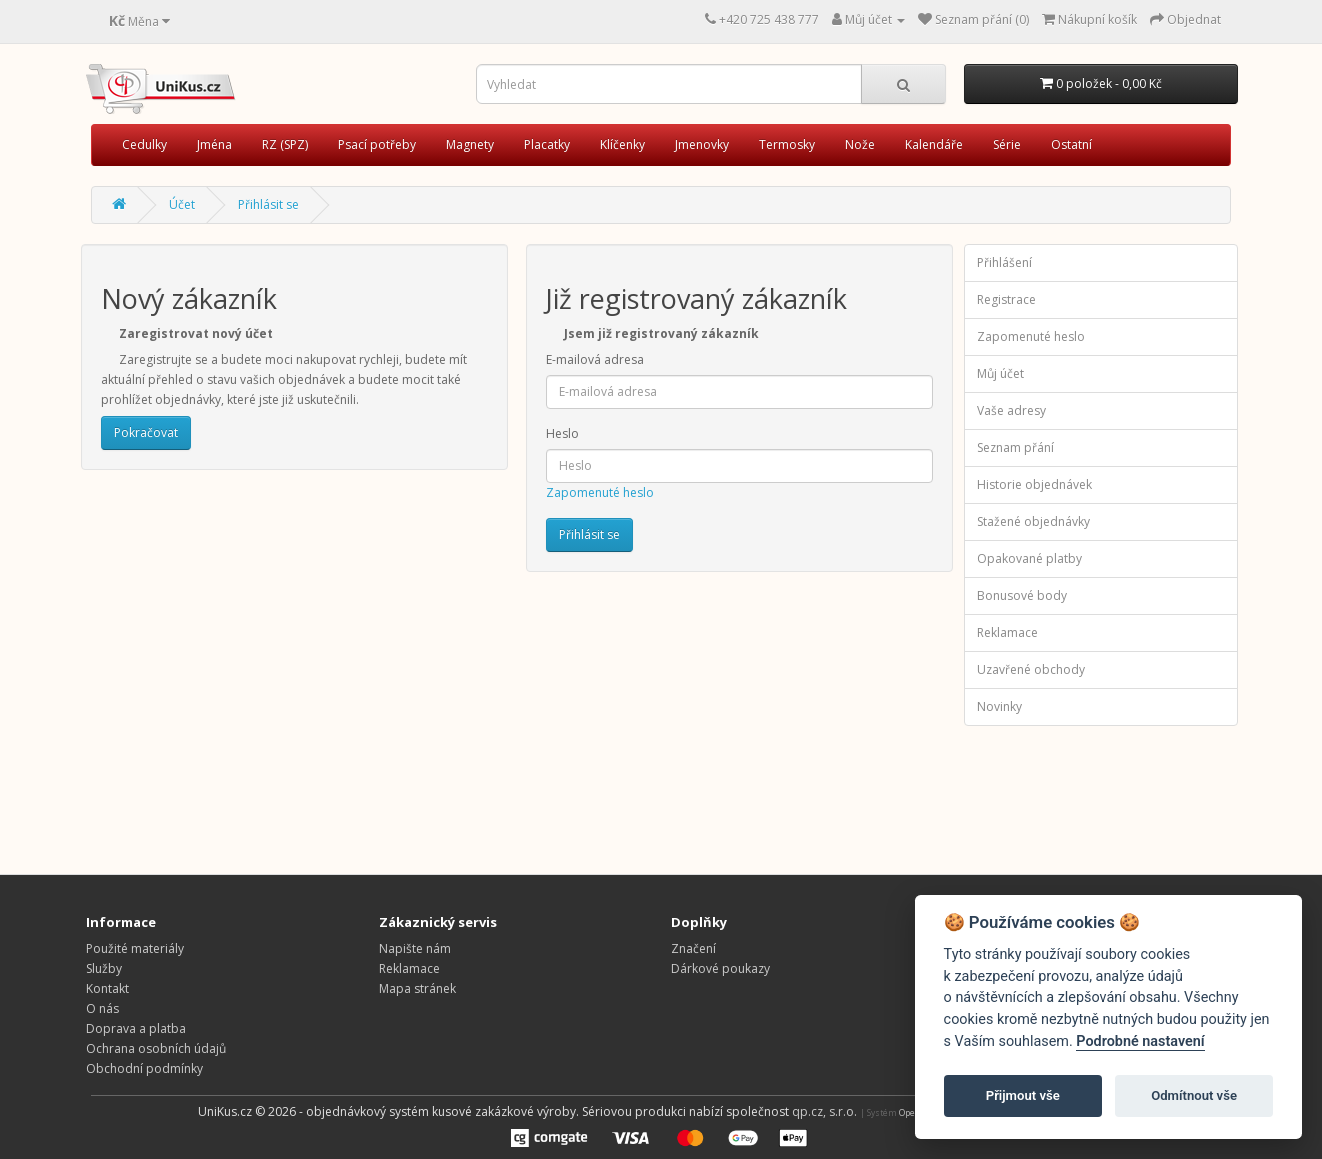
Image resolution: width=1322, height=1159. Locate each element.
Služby (104, 968)
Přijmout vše (1023, 1095)
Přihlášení (1004, 262)
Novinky (999, 706)
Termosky (787, 144)
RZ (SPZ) (285, 144)
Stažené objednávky (1033, 521)
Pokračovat (146, 432)
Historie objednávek (1034, 484)
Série (1007, 144)
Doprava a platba (136, 1028)
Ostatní (1071, 144)
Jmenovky (702, 144)
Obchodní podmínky (144, 1068)
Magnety (470, 144)
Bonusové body (1022, 595)
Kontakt (107, 988)
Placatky (547, 144)
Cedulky (144, 144)
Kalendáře (934, 144)
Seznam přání (1015, 447)
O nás (102, 1008)
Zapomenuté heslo (600, 492)
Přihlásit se (268, 204)
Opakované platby (1029, 558)
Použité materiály (135, 948)
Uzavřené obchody (1031, 669)
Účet (182, 204)
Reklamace (1007, 632)
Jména (214, 144)
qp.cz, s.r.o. (824, 1111)
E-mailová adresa (595, 359)
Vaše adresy (1011, 410)
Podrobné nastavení (1140, 1041)
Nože (860, 144)
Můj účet (1000, 373)
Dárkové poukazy (720, 968)
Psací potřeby (377, 144)
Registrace (1006, 299)
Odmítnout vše (1194, 1095)
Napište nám (415, 948)
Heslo (562, 433)
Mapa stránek (417, 988)
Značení (693, 948)
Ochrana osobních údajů (156, 1048)
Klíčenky (622, 144)
